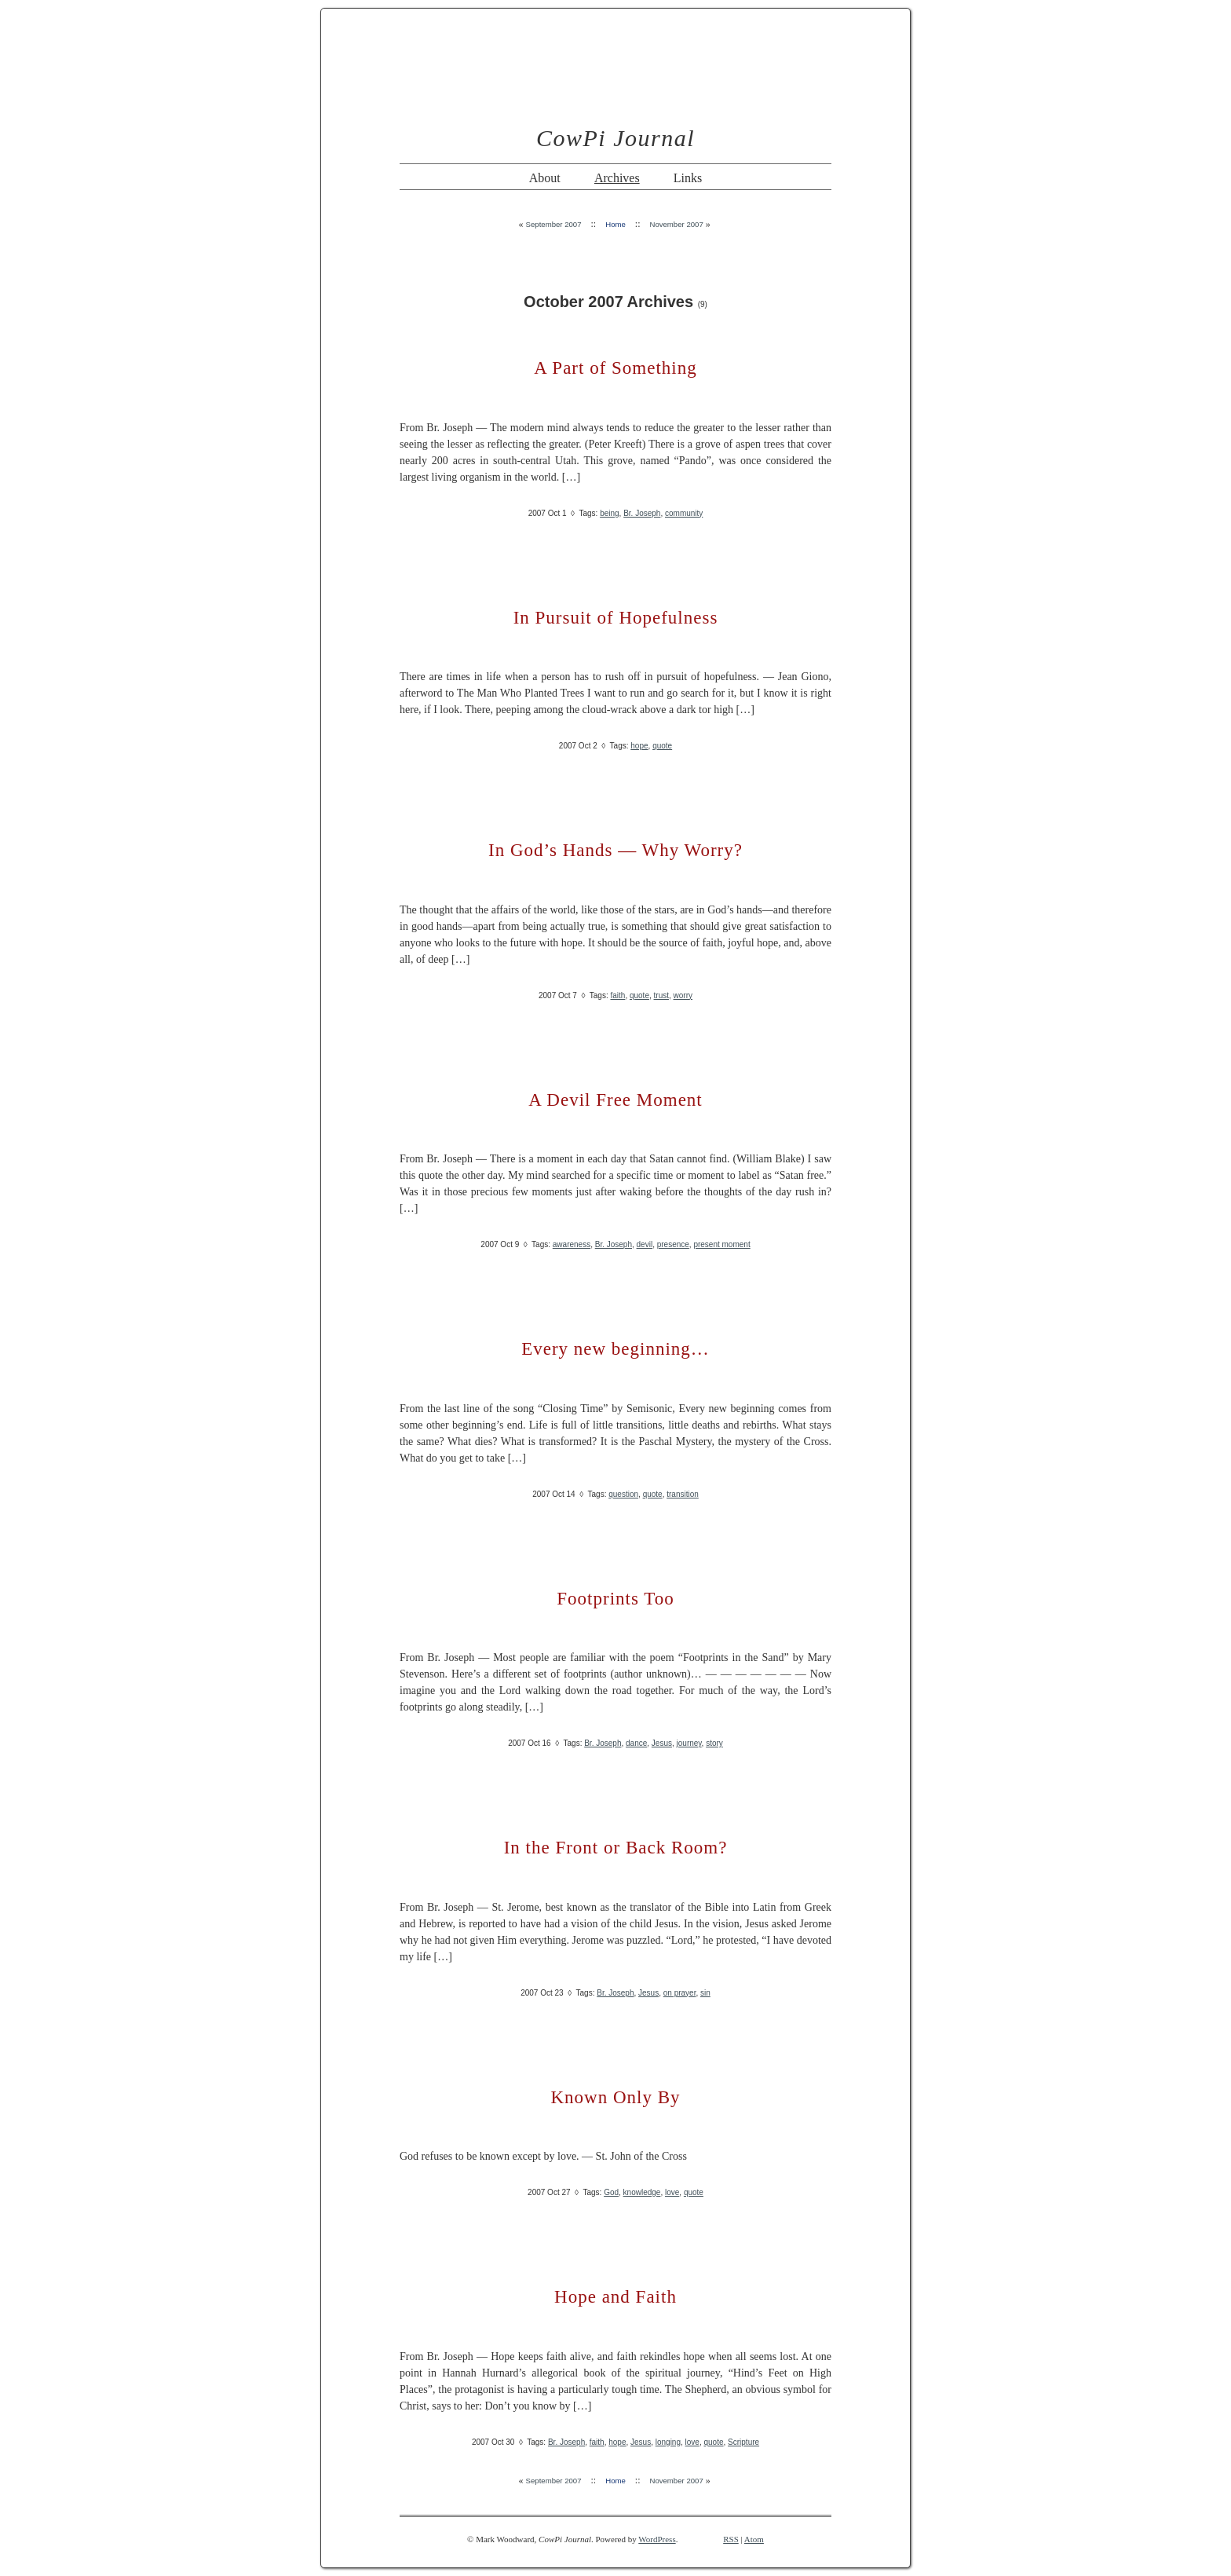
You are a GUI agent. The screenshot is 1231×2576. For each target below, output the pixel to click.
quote (662, 745)
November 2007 (676, 224)
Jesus (662, 1743)
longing (668, 2442)
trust (661, 995)
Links (688, 178)
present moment (721, 1244)
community (684, 513)
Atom (754, 2539)
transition (683, 1494)
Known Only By (615, 2097)
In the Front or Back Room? (616, 1847)
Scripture (743, 2442)
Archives (617, 178)
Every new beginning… (615, 1349)
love (672, 2192)
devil (645, 1244)
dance (636, 1743)
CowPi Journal (615, 138)
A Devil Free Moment (615, 1100)
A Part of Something (615, 368)
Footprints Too (615, 1598)
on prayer (679, 1993)
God (611, 2192)
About (545, 178)
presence (673, 1244)
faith (617, 995)
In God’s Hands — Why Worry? (615, 850)
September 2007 (554, 224)
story (714, 1743)
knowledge (642, 2192)
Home (615, 224)
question (623, 1494)
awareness (571, 1244)
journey (689, 1743)
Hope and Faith (615, 2297)
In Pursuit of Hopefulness (615, 618)
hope (639, 745)
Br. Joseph (641, 513)
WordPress (656, 2539)
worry (683, 995)
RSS (731, 2539)
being (609, 513)
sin (705, 1993)
